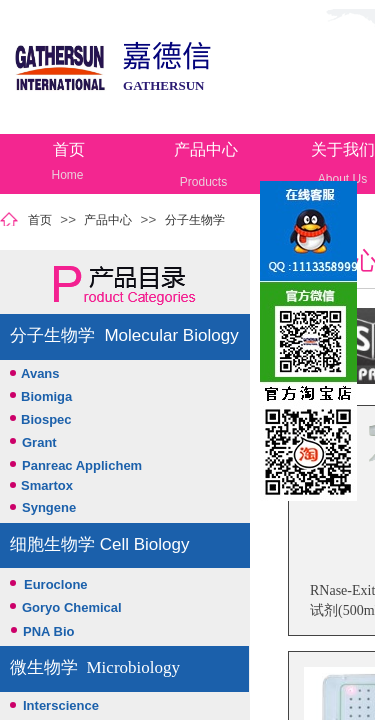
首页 (69, 149)
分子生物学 (195, 220)
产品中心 (206, 149)
